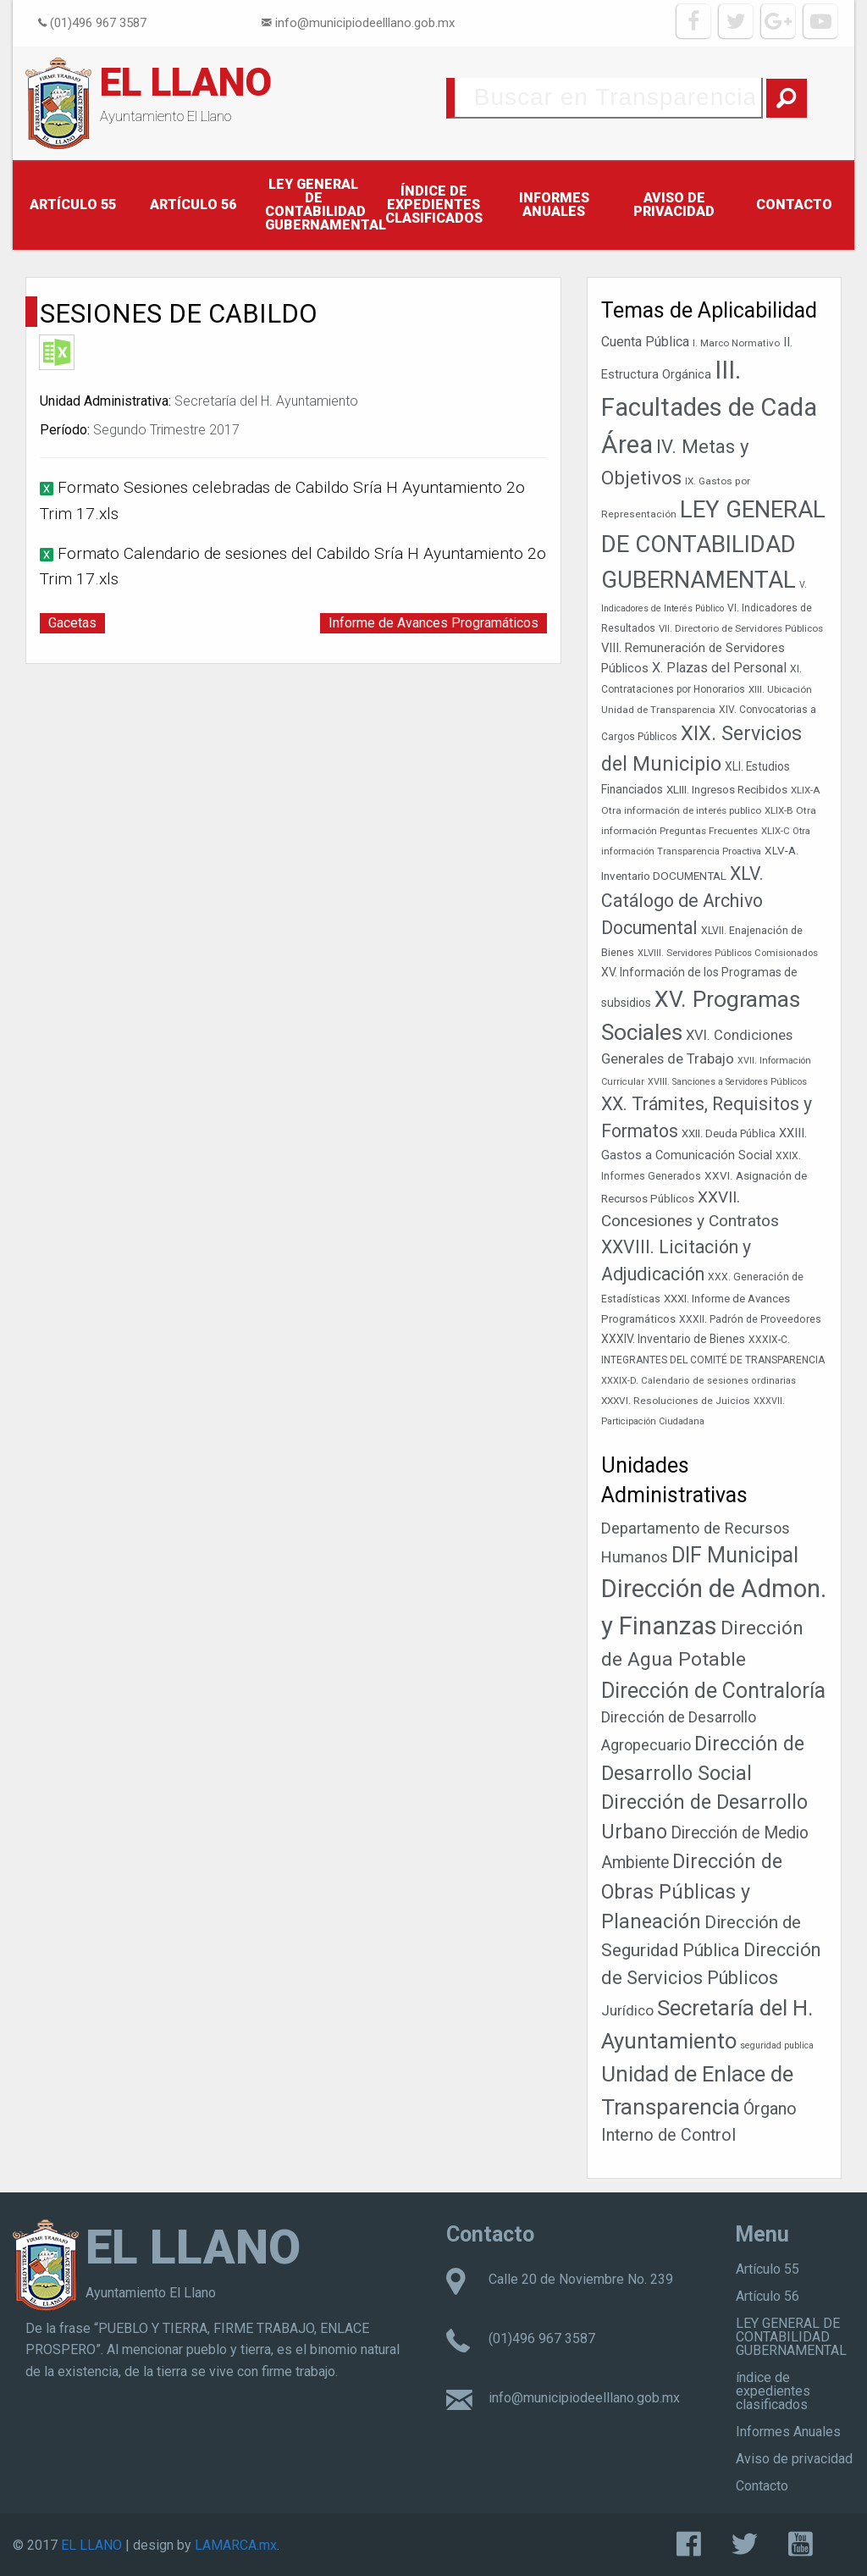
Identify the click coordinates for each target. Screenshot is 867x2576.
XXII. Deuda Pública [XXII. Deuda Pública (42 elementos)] (729, 1133)
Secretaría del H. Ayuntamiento (266, 401)
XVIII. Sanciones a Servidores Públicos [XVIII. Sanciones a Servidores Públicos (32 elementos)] (727, 1081)
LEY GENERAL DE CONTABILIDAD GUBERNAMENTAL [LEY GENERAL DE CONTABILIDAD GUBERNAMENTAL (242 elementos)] (713, 544)
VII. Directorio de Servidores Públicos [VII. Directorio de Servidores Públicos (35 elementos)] (741, 628)
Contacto (794, 204)
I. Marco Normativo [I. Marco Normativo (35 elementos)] (736, 343)
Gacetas (72, 623)
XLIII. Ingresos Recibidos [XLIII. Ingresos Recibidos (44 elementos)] (726, 789)
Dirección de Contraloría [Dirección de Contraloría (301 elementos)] (713, 1690)
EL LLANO (186, 82)
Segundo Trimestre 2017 (166, 430)
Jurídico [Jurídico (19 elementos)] (627, 2010)
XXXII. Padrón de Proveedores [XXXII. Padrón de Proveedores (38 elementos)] (750, 1319)
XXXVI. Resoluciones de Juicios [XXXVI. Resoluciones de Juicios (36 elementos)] (675, 1401)
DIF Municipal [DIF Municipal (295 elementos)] (734, 1555)
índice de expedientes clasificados (434, 204)
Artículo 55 (73, 204)
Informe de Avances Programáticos (433, 623)
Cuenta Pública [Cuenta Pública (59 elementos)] (645, 342)
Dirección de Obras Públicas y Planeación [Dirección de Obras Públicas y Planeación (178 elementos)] (691, 1890)
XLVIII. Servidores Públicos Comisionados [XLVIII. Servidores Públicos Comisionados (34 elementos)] (728, 953)
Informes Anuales (554, 204)
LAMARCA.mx (236, 2545)
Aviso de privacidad (674, 204)
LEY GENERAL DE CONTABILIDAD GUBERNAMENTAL (319, 204)
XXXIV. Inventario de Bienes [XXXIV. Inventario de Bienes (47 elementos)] (673, 1339)
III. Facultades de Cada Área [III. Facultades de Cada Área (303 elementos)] (709, 407)
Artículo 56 (193, 204)
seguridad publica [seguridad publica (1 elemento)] (777, 2045)
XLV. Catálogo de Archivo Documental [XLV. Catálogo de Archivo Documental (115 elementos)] (682, 900)
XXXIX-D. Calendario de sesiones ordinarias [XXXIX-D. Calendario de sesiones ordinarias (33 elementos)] (698, 1380)
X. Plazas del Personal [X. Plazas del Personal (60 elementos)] (719, 668)
